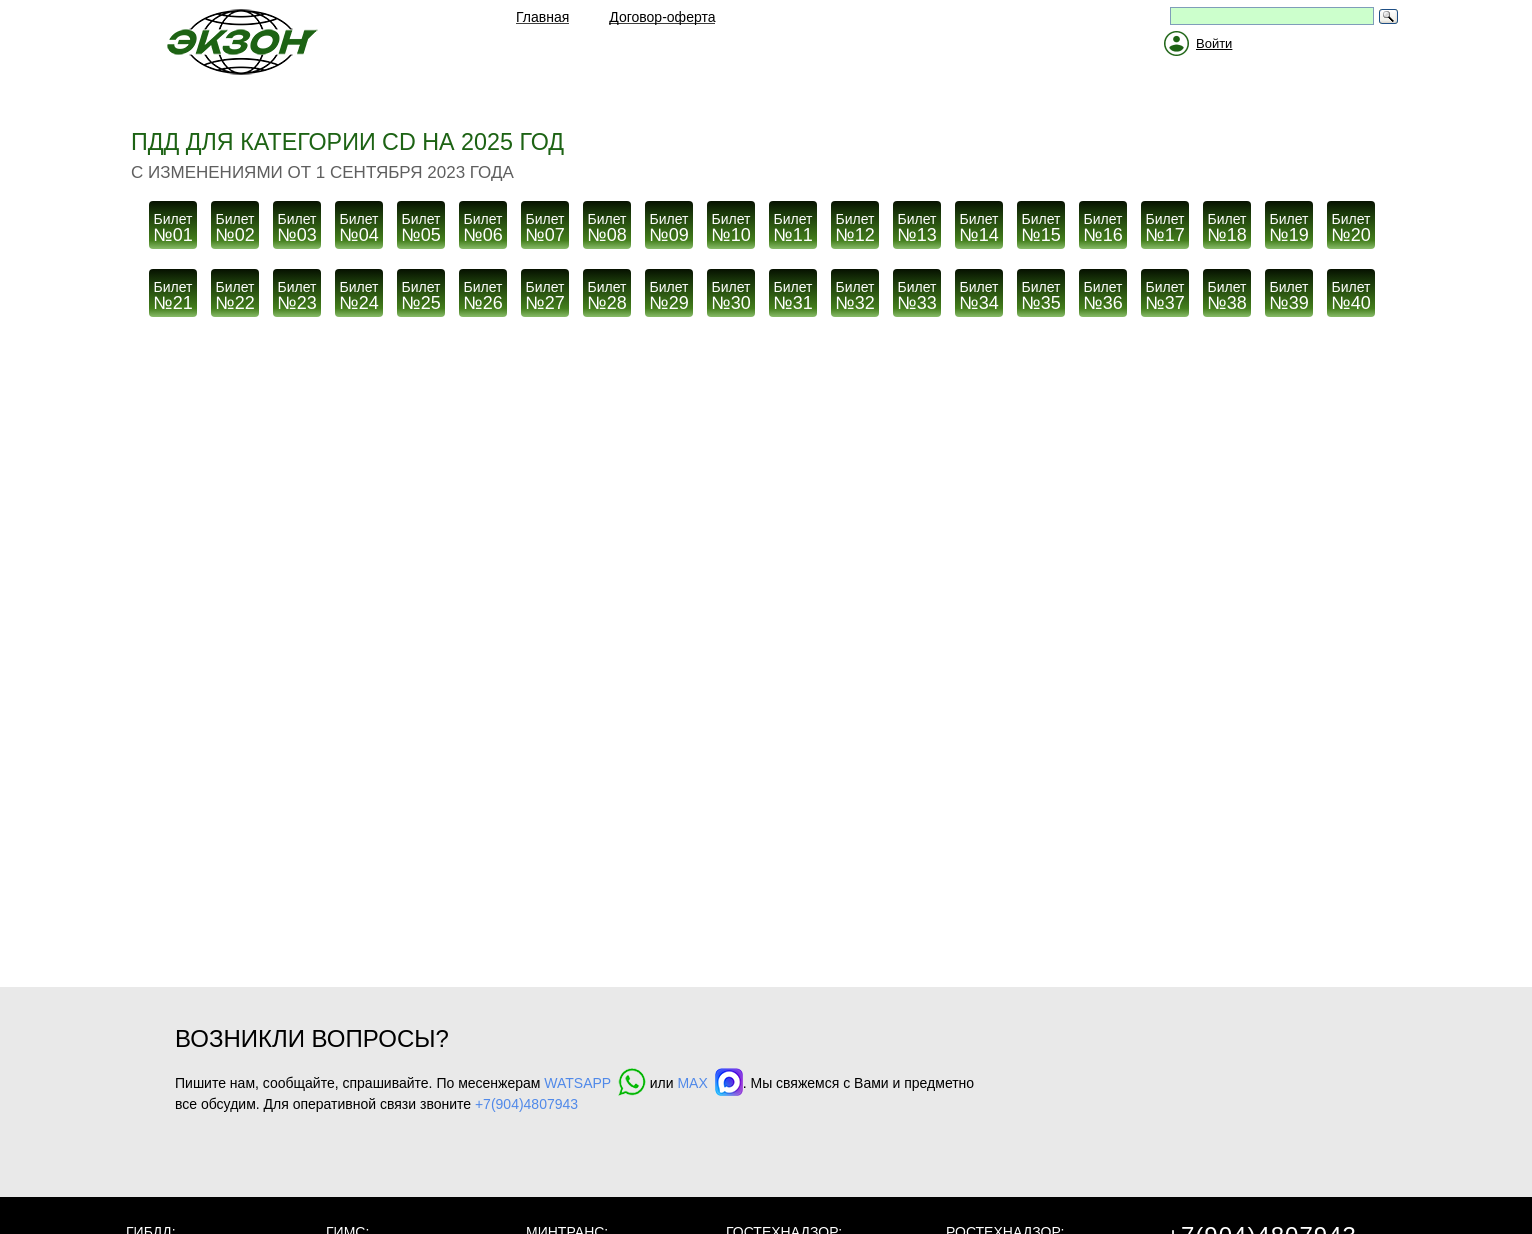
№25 (421, 291)
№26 (483, 291)
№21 (173, 291)
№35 (1041, 291)
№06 (483, 223)
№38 (1227, 291)
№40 (1351, 291)
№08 (607, 223)
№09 (669, 223)
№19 (1289, 223)
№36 (1103, 291)
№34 (979, 291)
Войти (1214, 43)
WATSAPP (595, 1083)
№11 (793, 223)
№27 (545, 291)
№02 (235, 223)
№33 (917, 291)
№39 (1289, 291)
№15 (1041, 223)
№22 (235, 291)
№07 (545, 223)
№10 (731, 223)
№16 (1103, 223)
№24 (359, 291)
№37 (1165, 291)
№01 (173, 223)
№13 (917, 223)
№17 (1165, 223)
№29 (669, 291)
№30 (731, 291)
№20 (1351, 223)
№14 (979, 223)
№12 (855, 223)
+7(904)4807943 (526, 1104)
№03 (297, 223)
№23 (297, 291)
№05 (421, 223)
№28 (607, 291)
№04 (359, 223)
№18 (1227, 223)
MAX (709, 1083)
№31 (793, 291)
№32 (855, 291)
